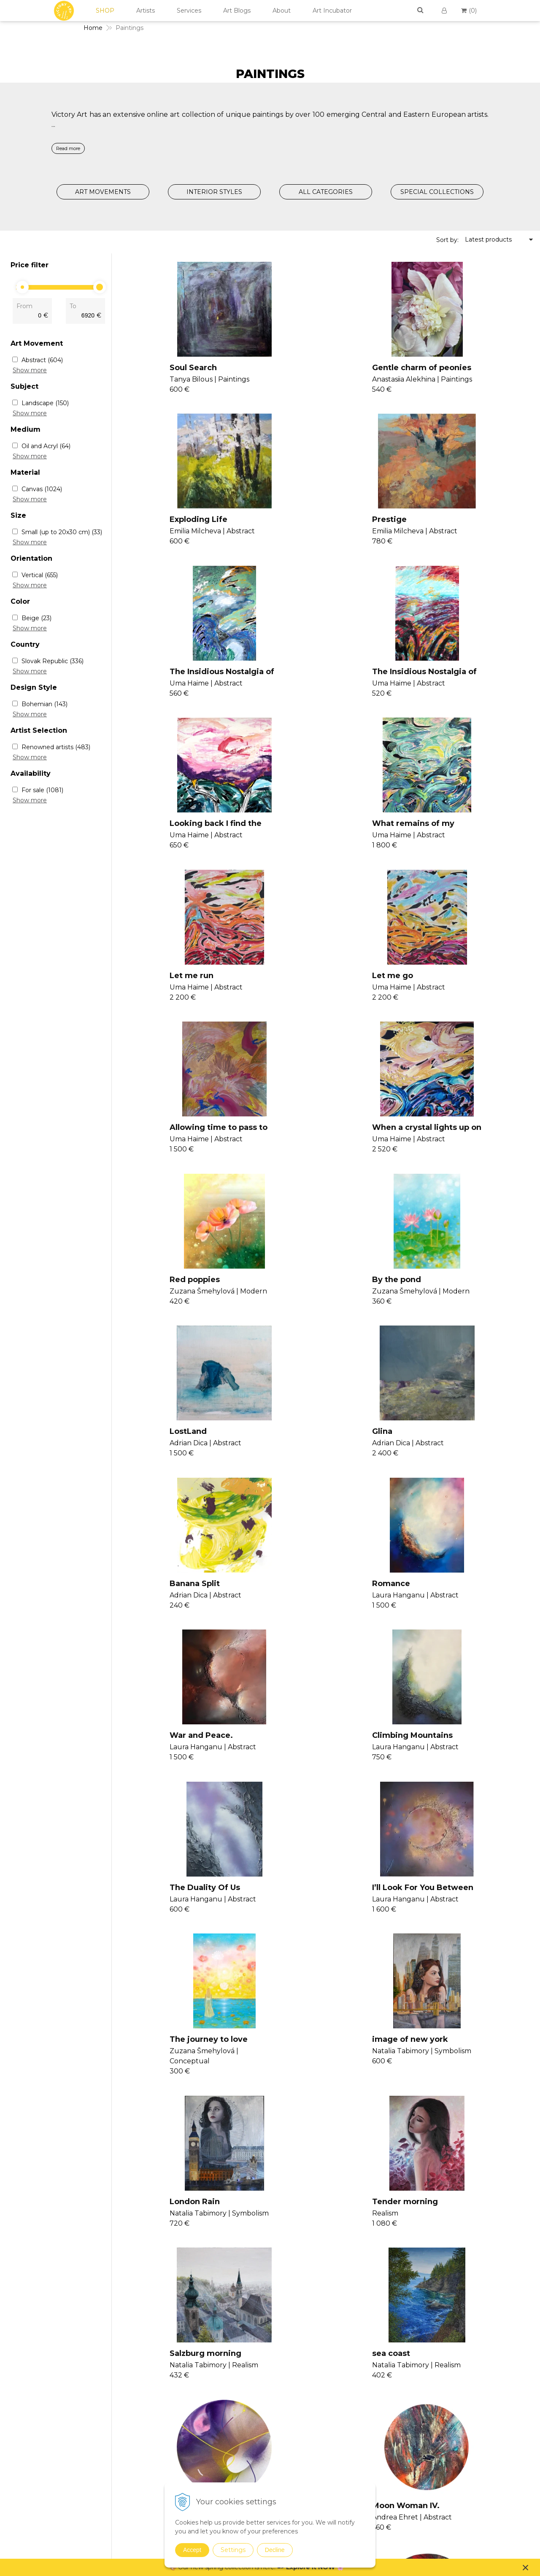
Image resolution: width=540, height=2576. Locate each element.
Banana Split (303, 1147)
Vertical (40, 575)
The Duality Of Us (452, 1303)
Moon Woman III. (172, 1937)
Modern (367, 2407)
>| (313, 2156)
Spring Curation (378, 2548)
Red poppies (164, 991)
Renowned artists (56, 747)
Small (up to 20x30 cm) (62, 532)
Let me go (159, 835)
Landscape (45, 403)
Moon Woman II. (310, 1937)
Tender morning (311, 1625)
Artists (145, 10)
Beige (36, 618)
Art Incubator (332, 10)
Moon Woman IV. (450, 1781)
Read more (68, 148)
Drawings (369, 2473)
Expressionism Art (382, 2363)
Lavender (436, 2093)
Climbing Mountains (318, 1303)
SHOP (105, 10)
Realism (368, 2429)
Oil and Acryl (46, 446)
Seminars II (286, 2396)
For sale (42, 790)
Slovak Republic (53, 661)
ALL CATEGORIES (326, 192)
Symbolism (372, 2451)
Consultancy (288, 2376)
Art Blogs (237, 10)
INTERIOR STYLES (214, 192)
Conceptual (373, 2385)
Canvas (42, 489)
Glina (149, 1147)
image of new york (455, 1459)
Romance (436, 1147)
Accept (192, 2549)
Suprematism (376, 2462)
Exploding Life (446, 367)
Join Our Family (292, 2355)
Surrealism (371, 2440)
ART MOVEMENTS (103, 192)
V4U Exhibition (291, 2416)
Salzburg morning (453, 1625)
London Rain (164, 1625)
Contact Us (459, 2368)
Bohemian (45, 704)
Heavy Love (162, 2093)
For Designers (463, 2438)
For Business (462, 2428)
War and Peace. (170, 1303)
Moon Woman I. (448, 1937)
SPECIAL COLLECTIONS (437, 192)
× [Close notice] (525, 2567)
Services (189, 10)
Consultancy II (291, 2406)
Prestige (156, 523)
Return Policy (463, 2408)
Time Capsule (305, 2093)
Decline (275, 2549)
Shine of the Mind (313, 1781)
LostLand (435, 991)
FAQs (451, 2418)
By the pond (302, 991)
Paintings (370, 2354)
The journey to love (317, 1459)
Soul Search (162, 367)
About (282, 10)
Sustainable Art (378, 2506)
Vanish (279, 2386)
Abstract (42, 360)
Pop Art (367, 2418)
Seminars (283, 2365)
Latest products (488, 239)
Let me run (439, 679)
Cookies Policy (464, 2398)
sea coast (158, 1781)
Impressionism (378, 2396)
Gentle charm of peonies (327, 367)
